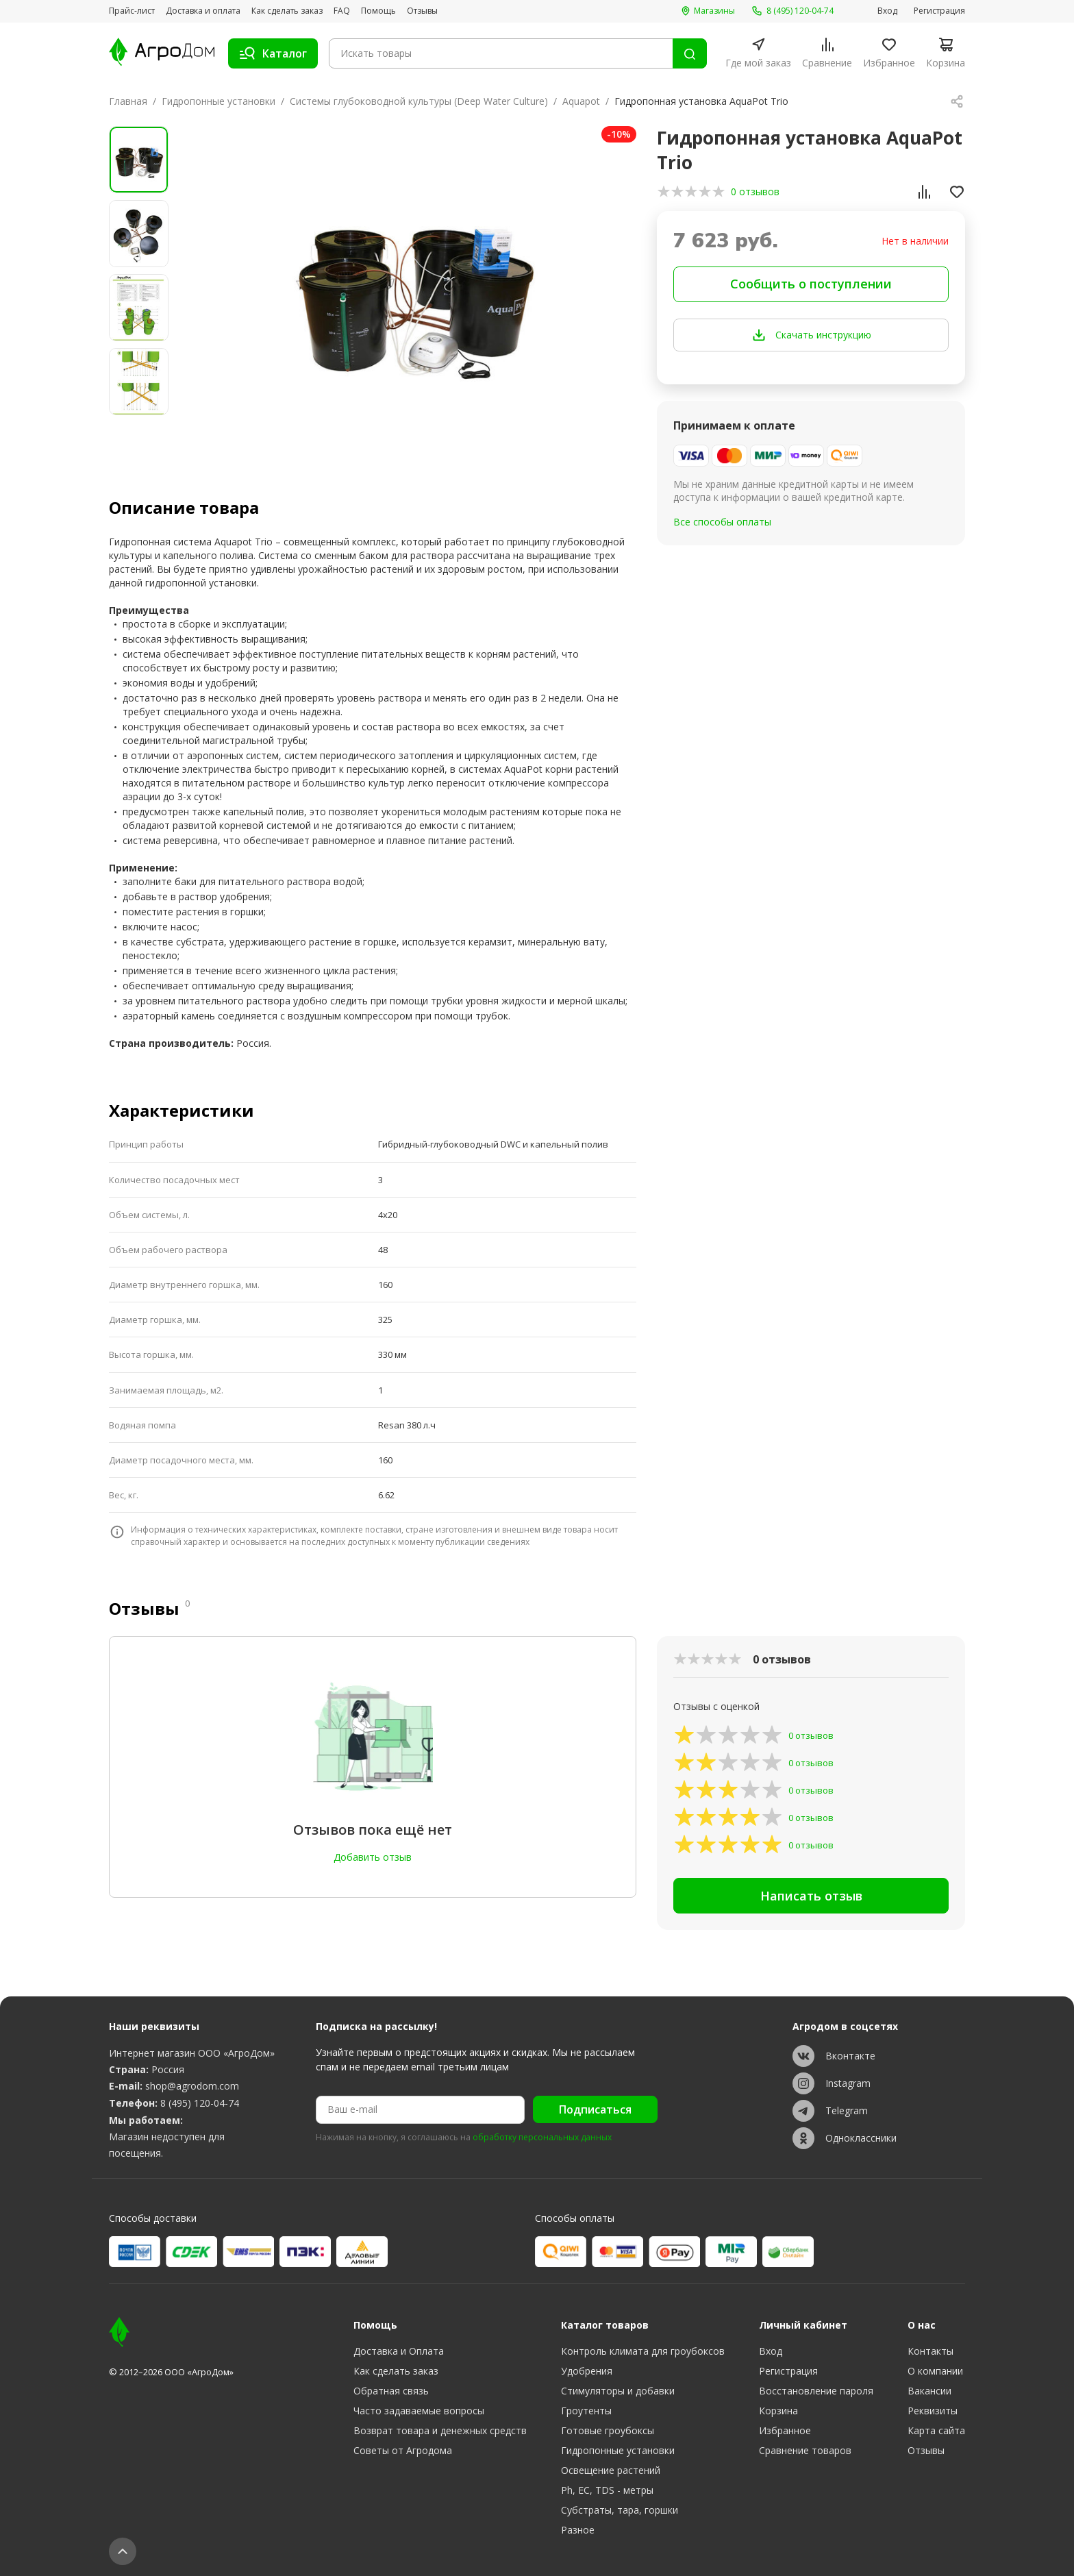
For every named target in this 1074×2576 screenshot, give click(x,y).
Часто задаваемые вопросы (418, 2410)
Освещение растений (610, 2470)
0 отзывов (755, 191)
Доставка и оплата (203, 10)
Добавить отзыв (373, 1856)
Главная (128, 101)
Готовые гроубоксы (607, 2430)
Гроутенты (586, 2410)
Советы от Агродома (402, 2450)
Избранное (785, 2430)
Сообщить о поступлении (811, 283)
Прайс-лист (132, 10)
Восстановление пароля (816, 2390)
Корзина (778, 2410)
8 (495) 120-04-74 (199, 2102)
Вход (887, 10)
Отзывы (422, 10)
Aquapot (581, 101)
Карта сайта (936, 2430)
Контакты (930, 2350)
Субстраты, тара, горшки (619, 2509)
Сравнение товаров (805, 2450)
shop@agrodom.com (192, 2085)
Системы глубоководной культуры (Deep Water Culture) (419, 101)
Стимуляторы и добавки (618, 2390)
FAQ (342, 10)
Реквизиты (933, 2410)
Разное (578, 2529)
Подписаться (595, 2109)
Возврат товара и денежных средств (440, 2430)
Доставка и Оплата (398, 2350)
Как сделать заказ (287, 10)
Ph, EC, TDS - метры (607, 2490)
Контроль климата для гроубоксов (643, 2350)
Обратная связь (391, 2390)
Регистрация (939, 10)
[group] (411, 288)
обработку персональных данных (542, 2137)
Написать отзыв (811, 1895)
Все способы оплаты (722, 521)
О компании (935, 2370)
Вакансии (929, 2390)
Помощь (378, 10)
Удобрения (586, 2370)
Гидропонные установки (218, 101)
